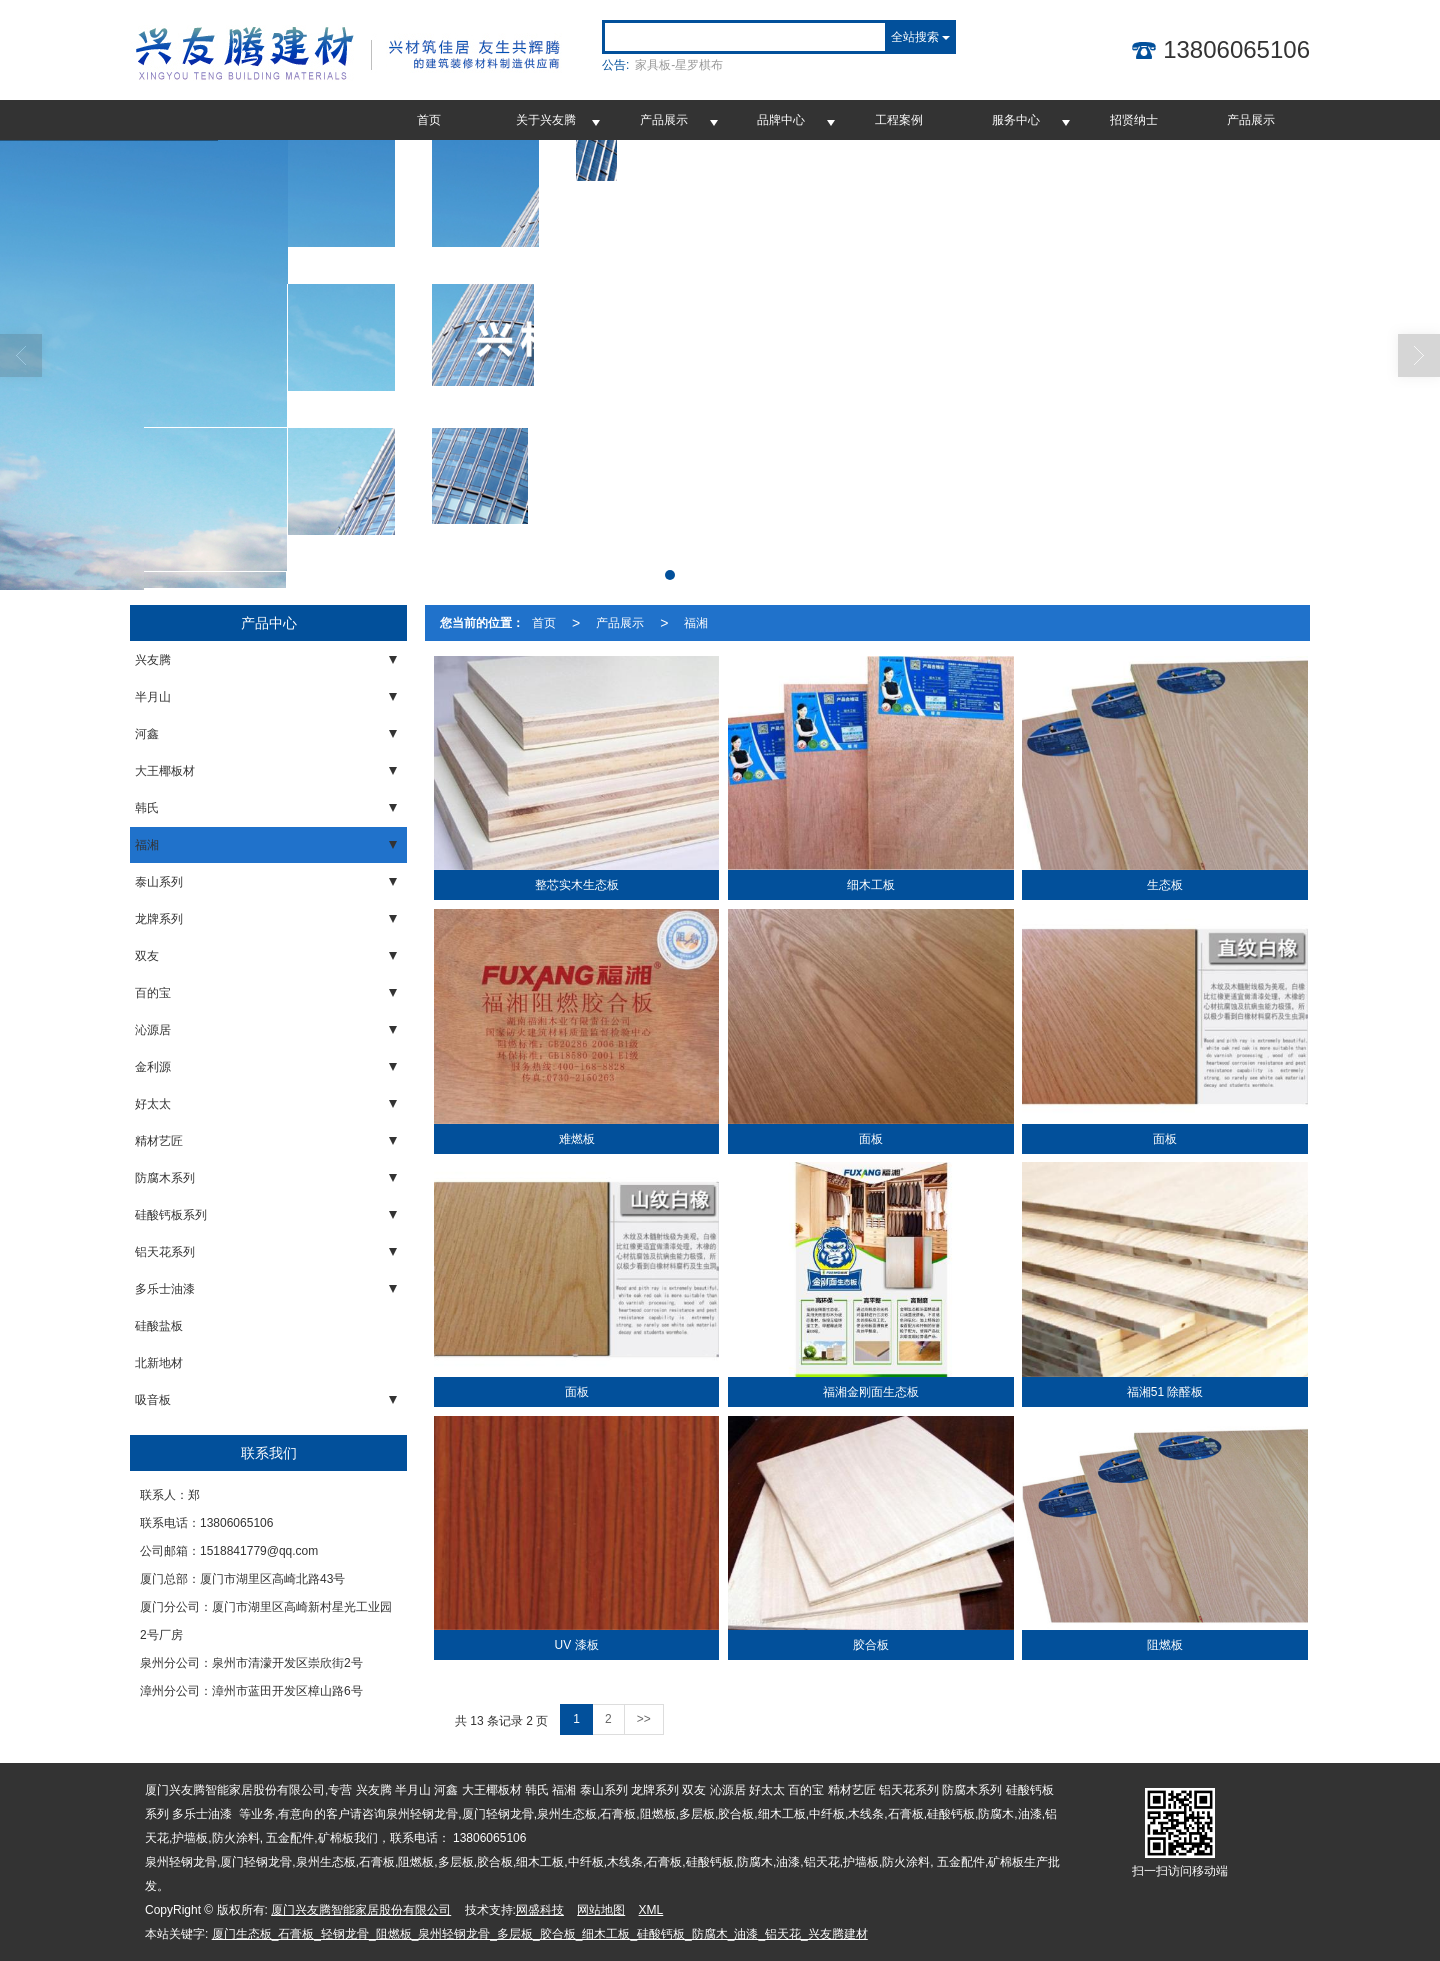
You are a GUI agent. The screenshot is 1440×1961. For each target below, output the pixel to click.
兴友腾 (153, 660)
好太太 (153, 1104)
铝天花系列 (165, 1252)
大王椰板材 (165, 771)
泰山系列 (159, 882)
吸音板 (153, 1400)
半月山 (153, 697)
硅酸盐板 (159, 1326)
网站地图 (601, 1910)
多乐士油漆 (165, 1289)
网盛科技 (540, 1910)
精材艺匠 (159, 1141)
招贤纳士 (1134, 120)
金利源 (153, 1067)
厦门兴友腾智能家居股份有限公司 (361, 1910)
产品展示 (664, 120)
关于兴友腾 (546, 120)
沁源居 (153, 1030)
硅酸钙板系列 (171, 1215)
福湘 (147, 845)
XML (651, 1910)
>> (644, 1719)
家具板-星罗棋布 (679, 65)
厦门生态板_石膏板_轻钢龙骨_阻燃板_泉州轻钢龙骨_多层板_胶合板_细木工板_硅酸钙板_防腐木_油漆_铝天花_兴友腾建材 (540, 1934)
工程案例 (899, 120)
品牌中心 (781, 120)
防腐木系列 (165, 1178)
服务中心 (1016, 120)
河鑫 (147, 734)
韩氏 (147, 808)
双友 (147, 956)
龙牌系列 (159, 919)
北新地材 (159, 1363)
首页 (429, 120)
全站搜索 (915, 37)
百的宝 (153, 993)
